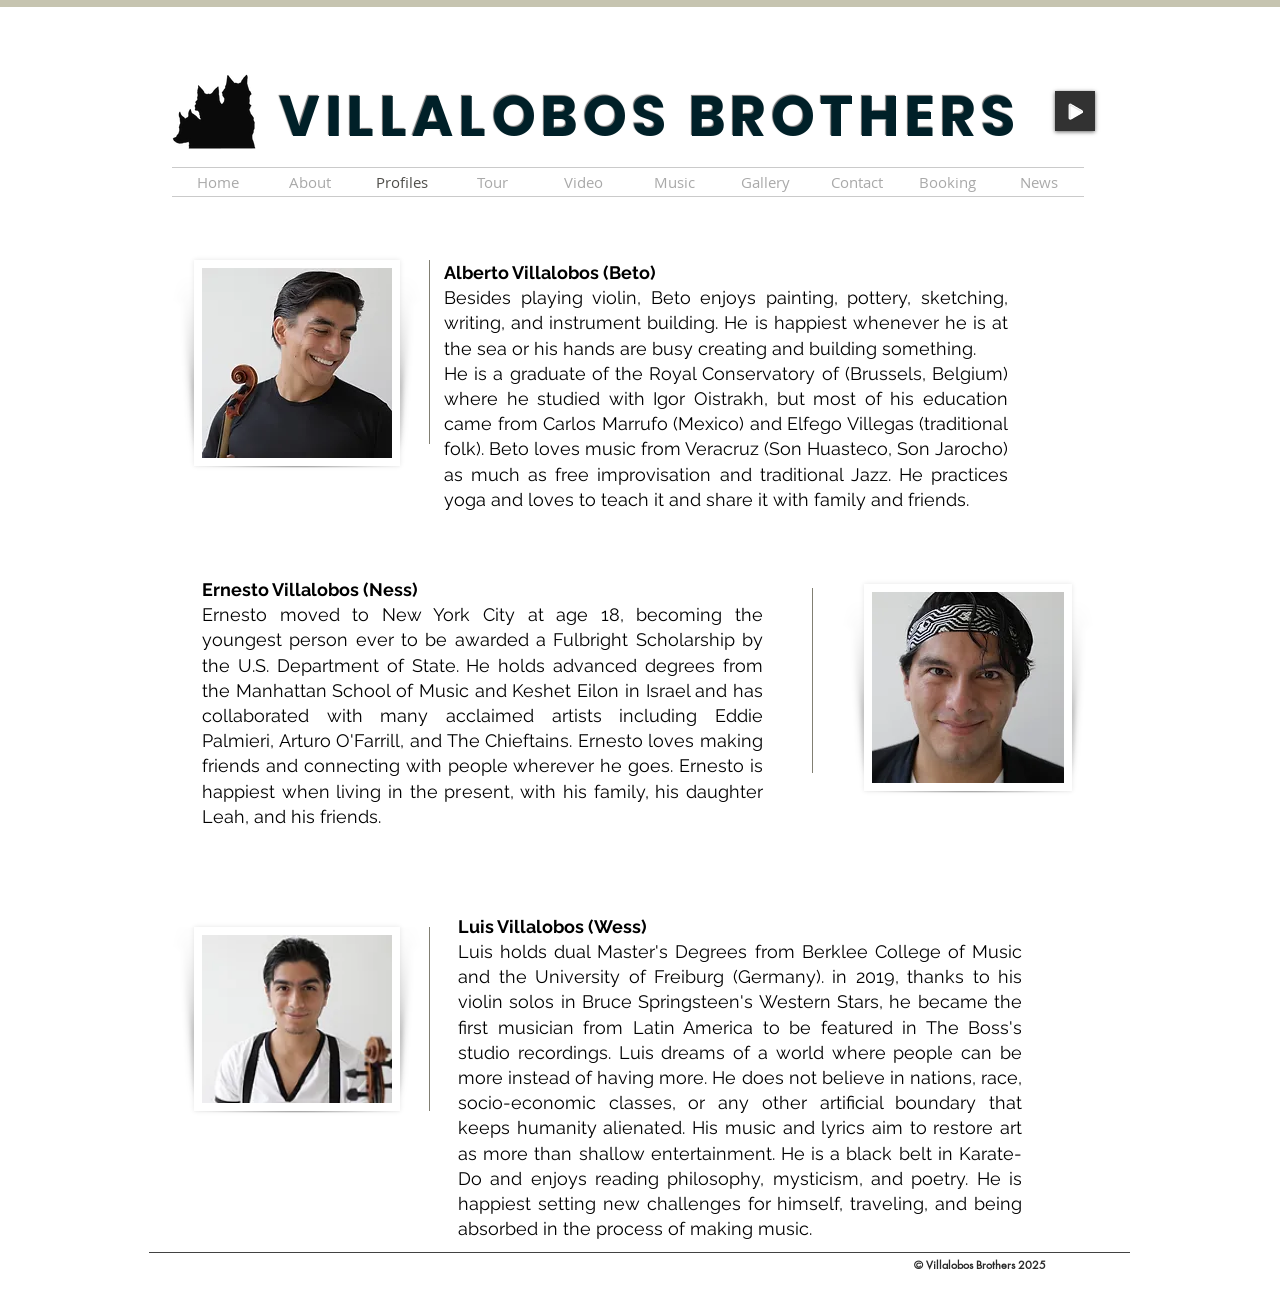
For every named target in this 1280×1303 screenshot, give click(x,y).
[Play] (1075, 111)
